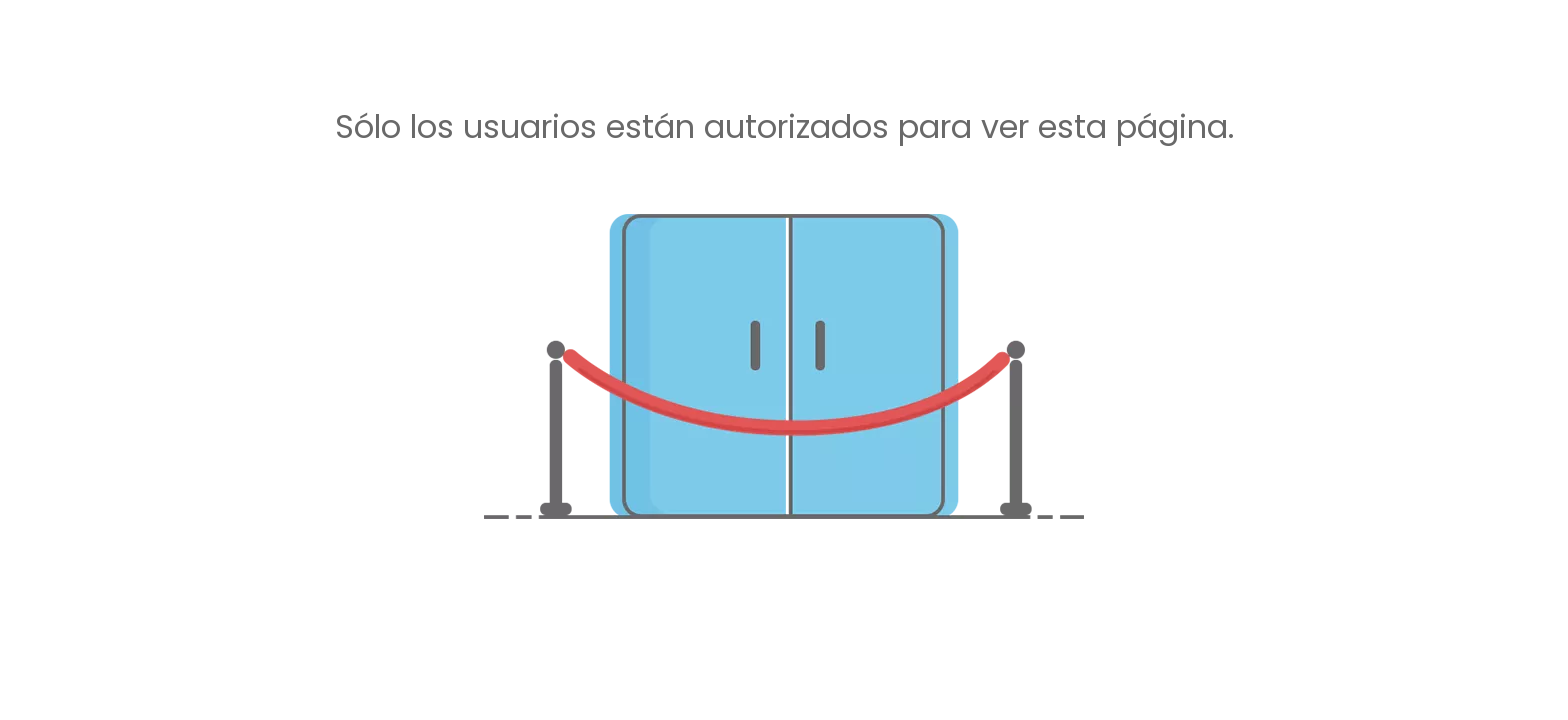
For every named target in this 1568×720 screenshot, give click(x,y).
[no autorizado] (784, 366)
